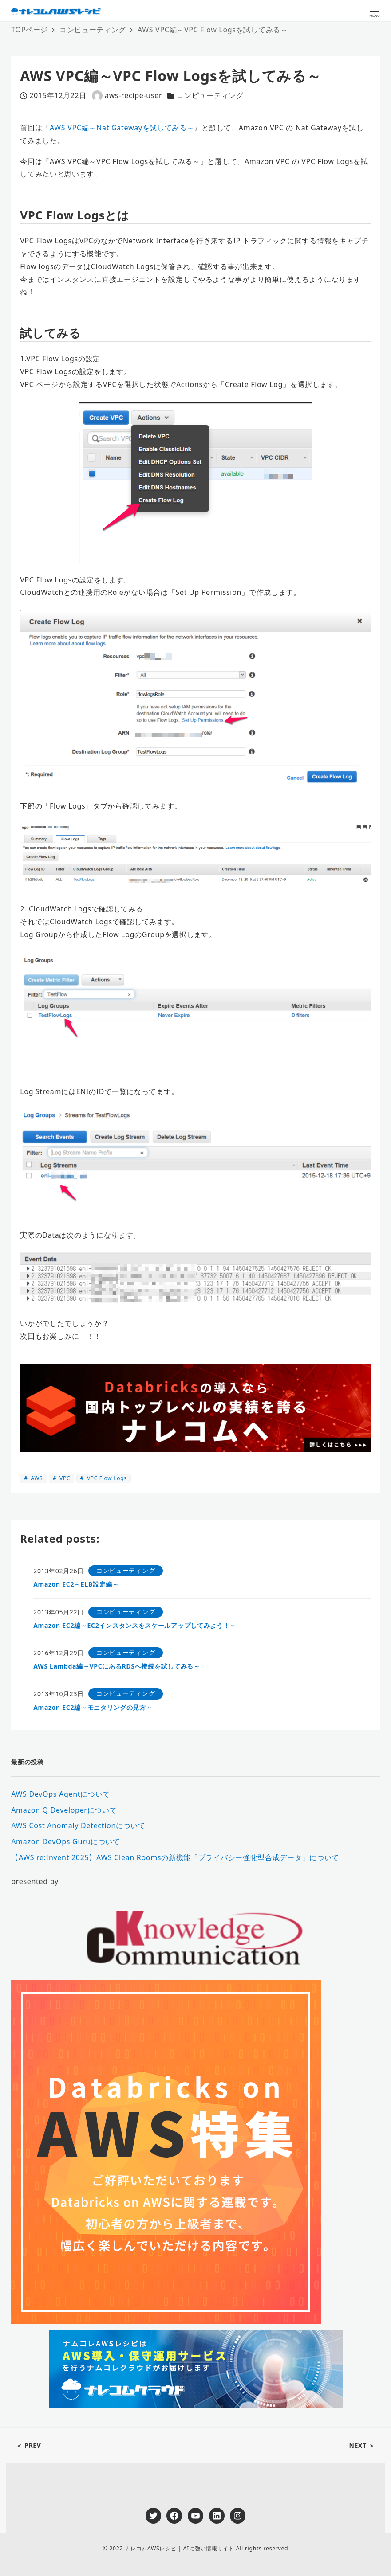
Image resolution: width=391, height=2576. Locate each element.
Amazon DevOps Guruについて (65, 1841)
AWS (36, 1478)
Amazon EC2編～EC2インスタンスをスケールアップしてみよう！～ (134, 1625)
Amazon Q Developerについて (64, 1810)
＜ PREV (28, 2445)
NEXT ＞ (362, 2445)
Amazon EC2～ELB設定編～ (76, 1584)
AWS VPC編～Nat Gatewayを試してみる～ (122, 128)
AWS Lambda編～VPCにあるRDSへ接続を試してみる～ (116, 1666)
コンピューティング (210, 95)
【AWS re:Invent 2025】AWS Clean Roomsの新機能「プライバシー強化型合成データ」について (175, 1857)
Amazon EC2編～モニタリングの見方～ (92, 1707)
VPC (64, 1478)
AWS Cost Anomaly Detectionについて (78, 1825)
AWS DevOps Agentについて (60, 1794)
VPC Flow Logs (106, 1478)
